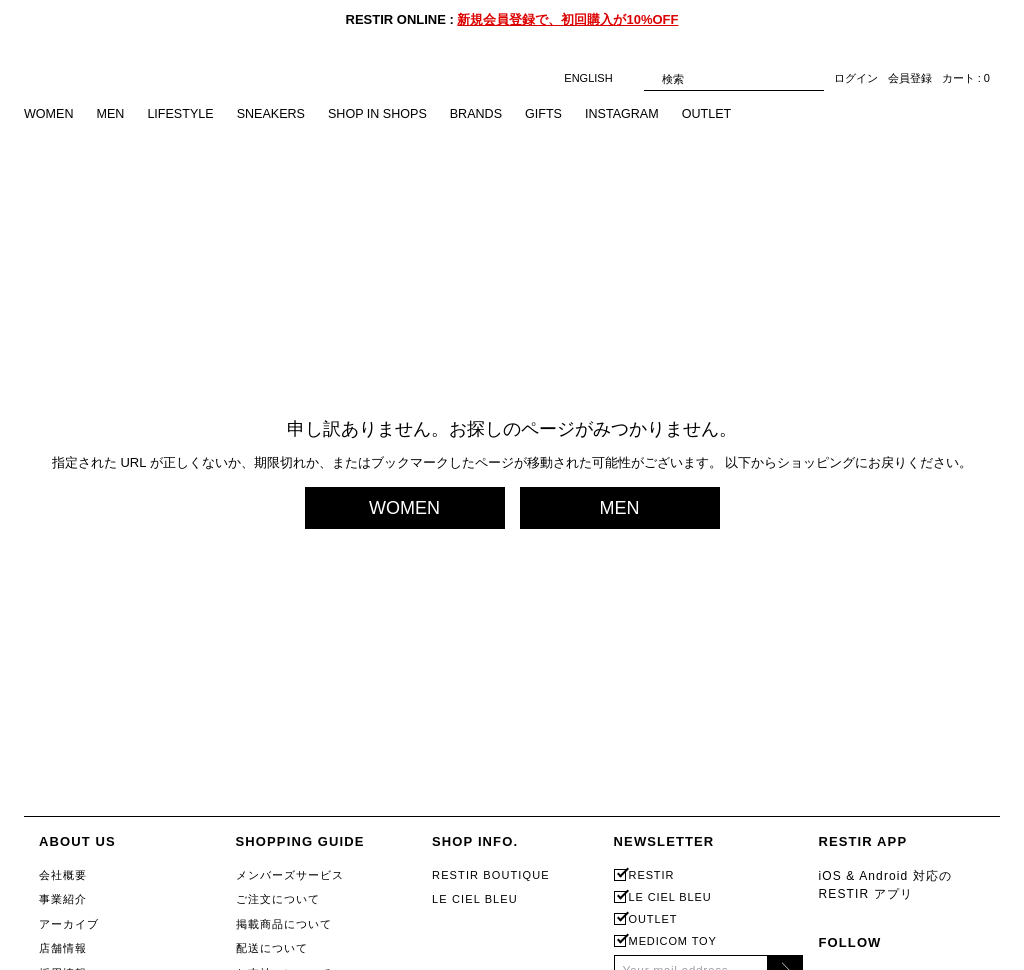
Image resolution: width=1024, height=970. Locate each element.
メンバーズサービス (290, 875)
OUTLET (724, 114)
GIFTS (557, 114)
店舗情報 (63, 948)
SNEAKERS (277, 114)
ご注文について (278, 899)
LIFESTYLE (184, 114)
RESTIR (652, 875)
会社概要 (63, 875)
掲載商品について (284, 924)
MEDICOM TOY (673, 941)
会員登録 (910, 79)
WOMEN (49, 114)
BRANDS (488, 114)
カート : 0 (966, 79)
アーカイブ (69, 924)
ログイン (856, 79)
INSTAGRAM (637, 114)
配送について (272, 948)
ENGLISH (598, 78)
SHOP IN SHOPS (387, 114)
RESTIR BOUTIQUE (491, 875)
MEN (112, 114)
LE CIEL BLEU (475, 899)
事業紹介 (63, 899)
